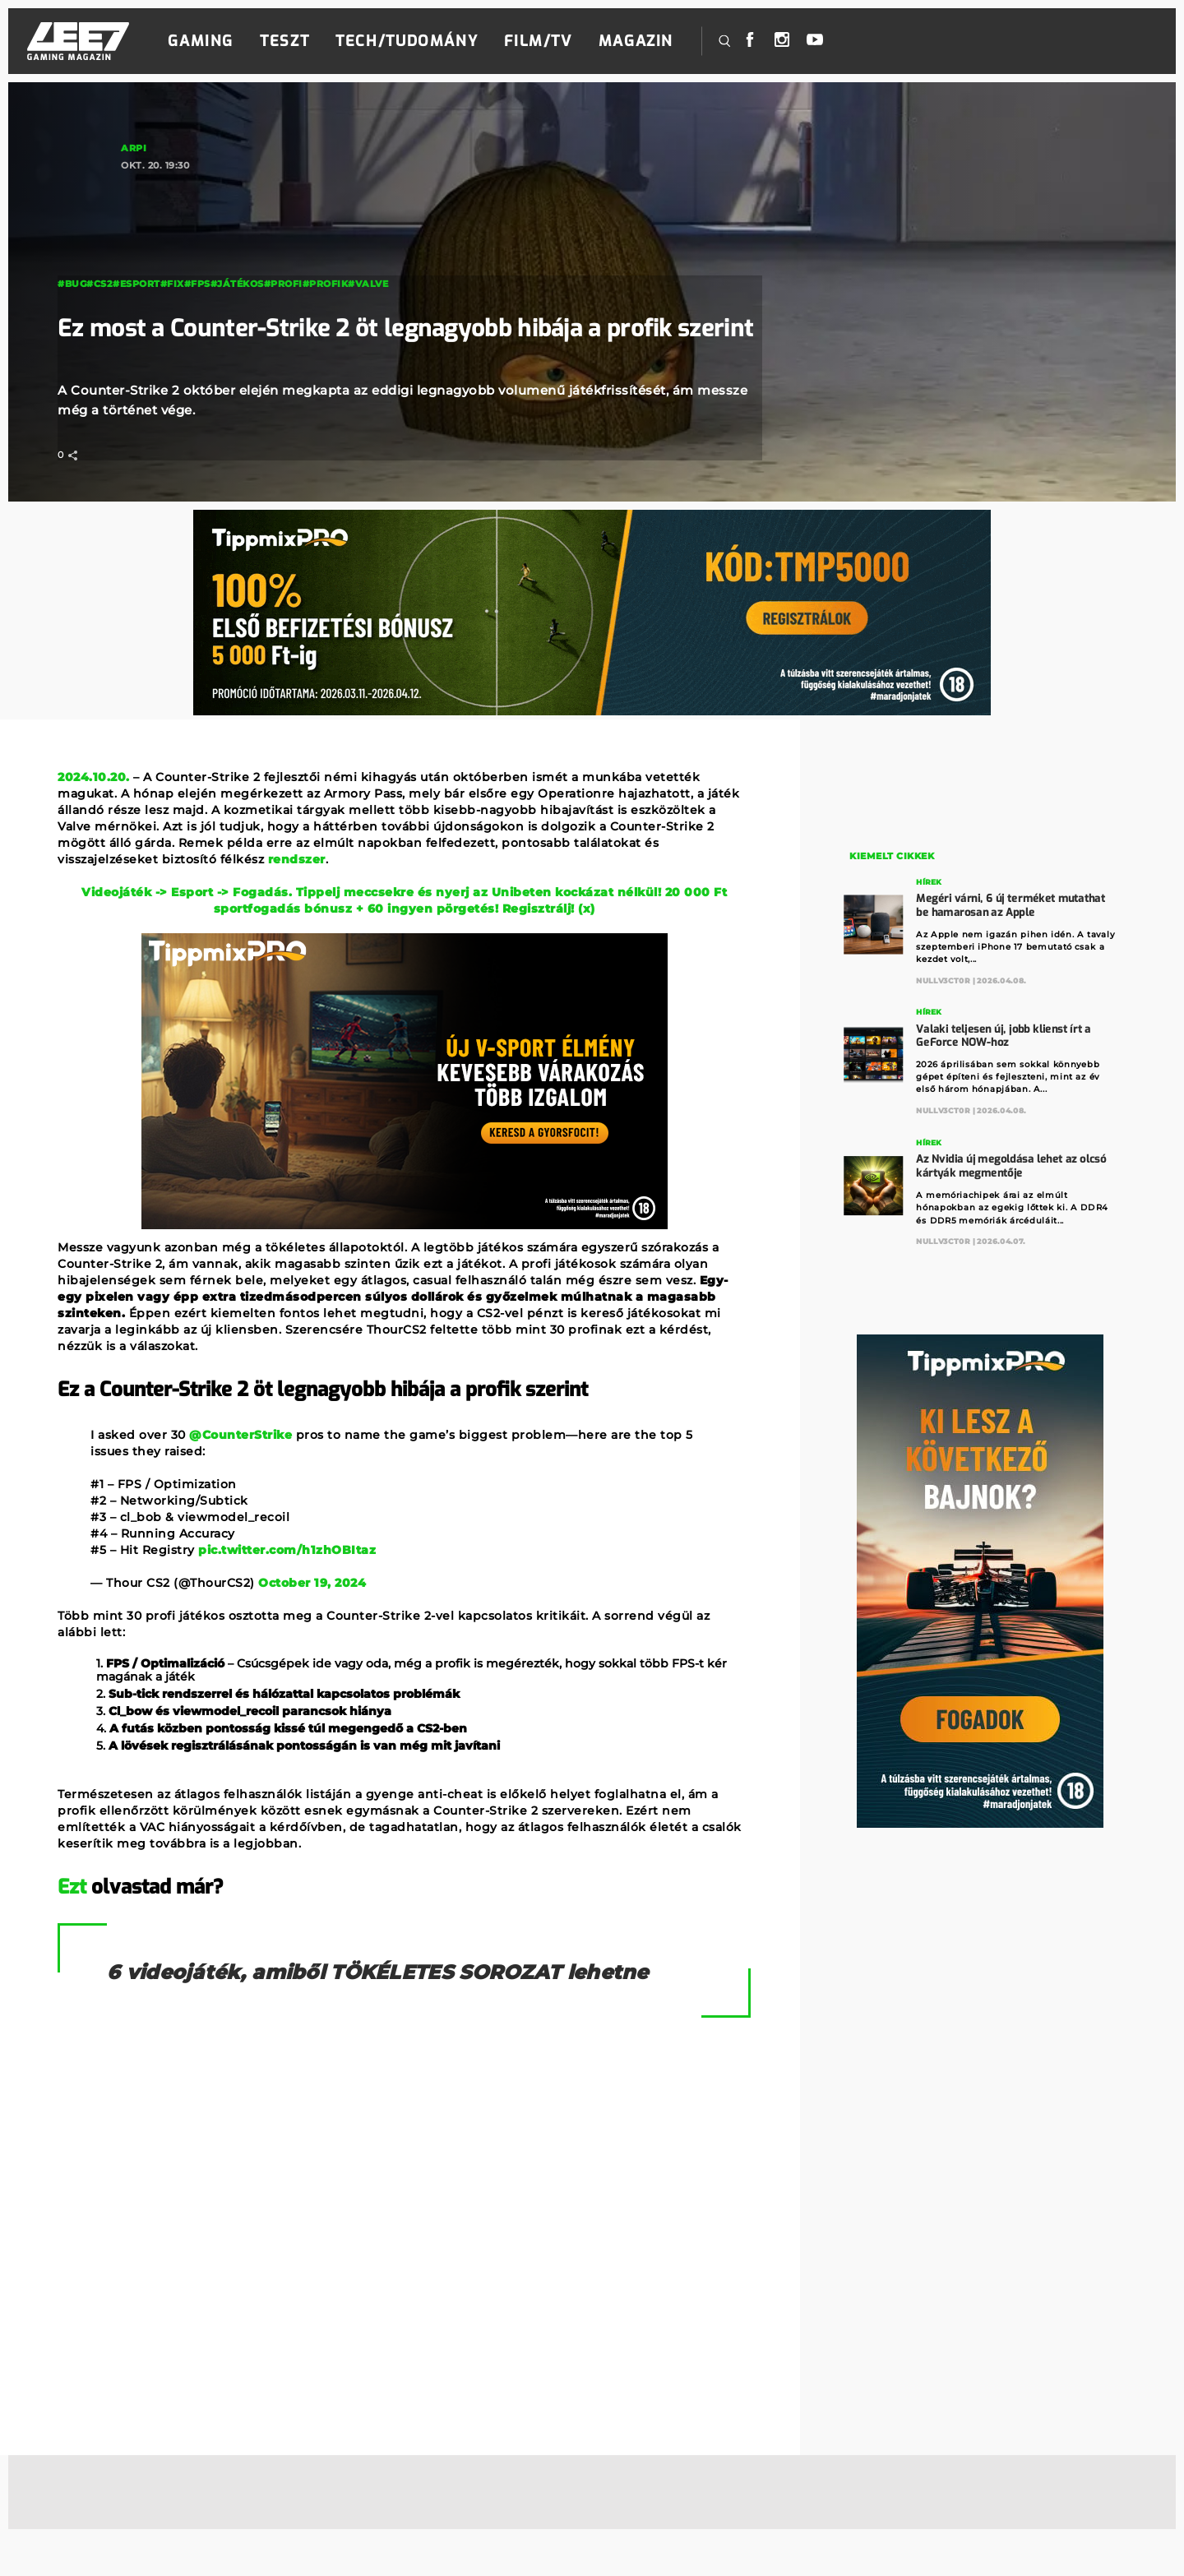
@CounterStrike (240, 1434)
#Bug (72, 244)
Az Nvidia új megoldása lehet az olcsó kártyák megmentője (1012, 1161)
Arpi (133, 148)
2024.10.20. (94, 777)
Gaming (201, 41)
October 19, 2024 (312, 1582)
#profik (326, 244)
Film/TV (537, 41)
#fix (172, 244)
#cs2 (99, 244)
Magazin (636, 41)
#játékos (237, 244)
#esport (136, 244)
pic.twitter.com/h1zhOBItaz (287, 1549)
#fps (197, 244)
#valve (368, 244)
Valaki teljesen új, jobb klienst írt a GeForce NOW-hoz (1004, 1032)
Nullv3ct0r (944, 978)
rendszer (297, 859)
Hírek (929, 881)
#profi (283, 244)
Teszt (284, 41)
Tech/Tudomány (406, 41)
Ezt (72, 1887)
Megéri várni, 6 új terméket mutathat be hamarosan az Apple (1011, 903)
